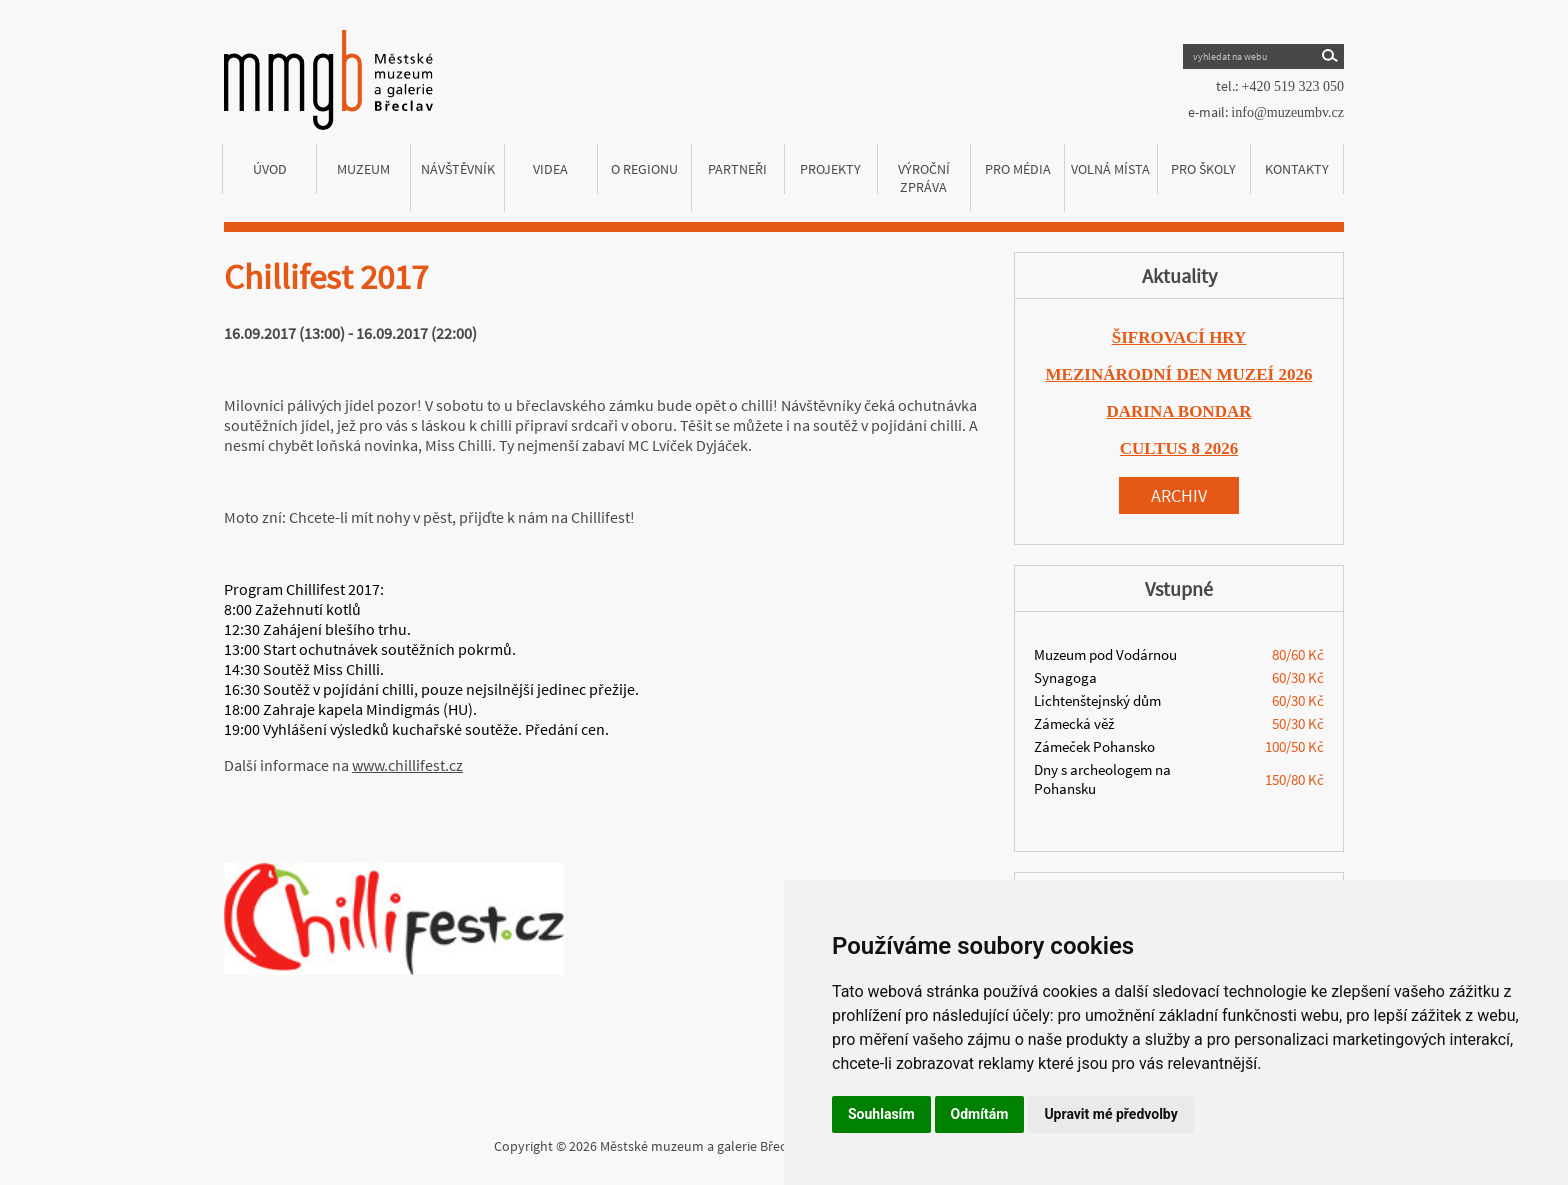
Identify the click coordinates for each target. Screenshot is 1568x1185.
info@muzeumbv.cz (1287, 112)
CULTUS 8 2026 (1179, 448)
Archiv (1179, 495)
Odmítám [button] (980, 1114)
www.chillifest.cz (407, 765)
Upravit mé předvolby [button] (1110, 1114)
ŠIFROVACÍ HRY (1179, 337)
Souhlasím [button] (881, 1114)
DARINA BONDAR (1179, 411)
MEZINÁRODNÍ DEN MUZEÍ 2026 (1179, 374)
